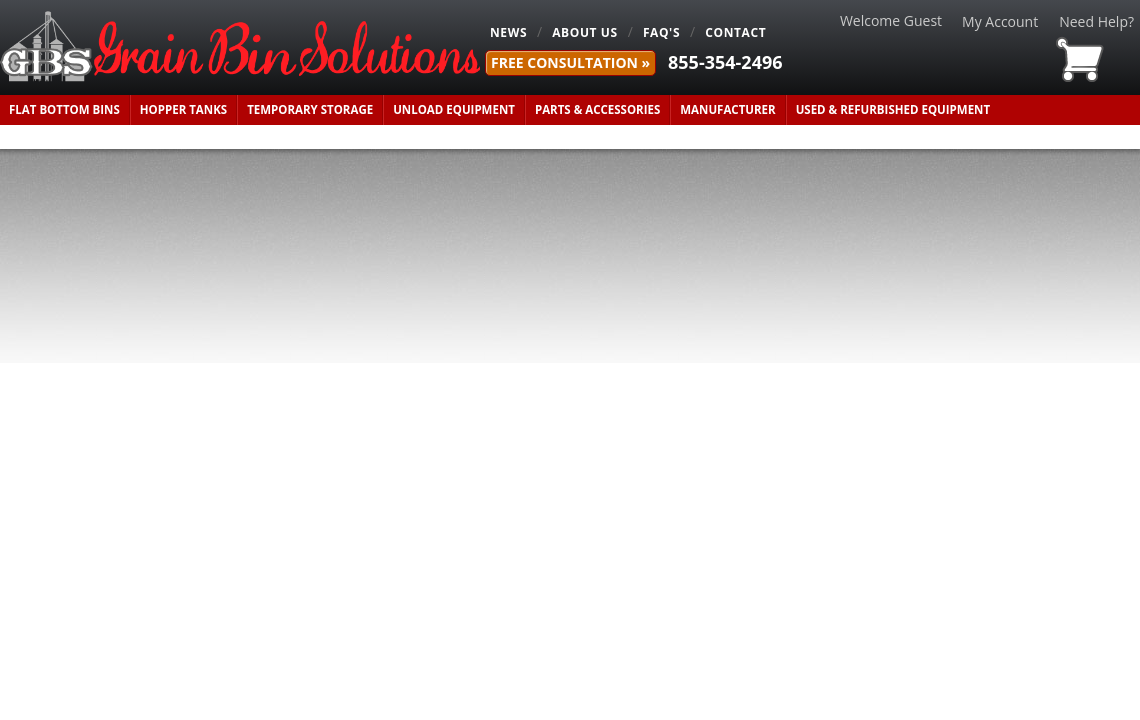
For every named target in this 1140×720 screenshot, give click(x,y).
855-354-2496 (725, 62)
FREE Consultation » (570, 62)
